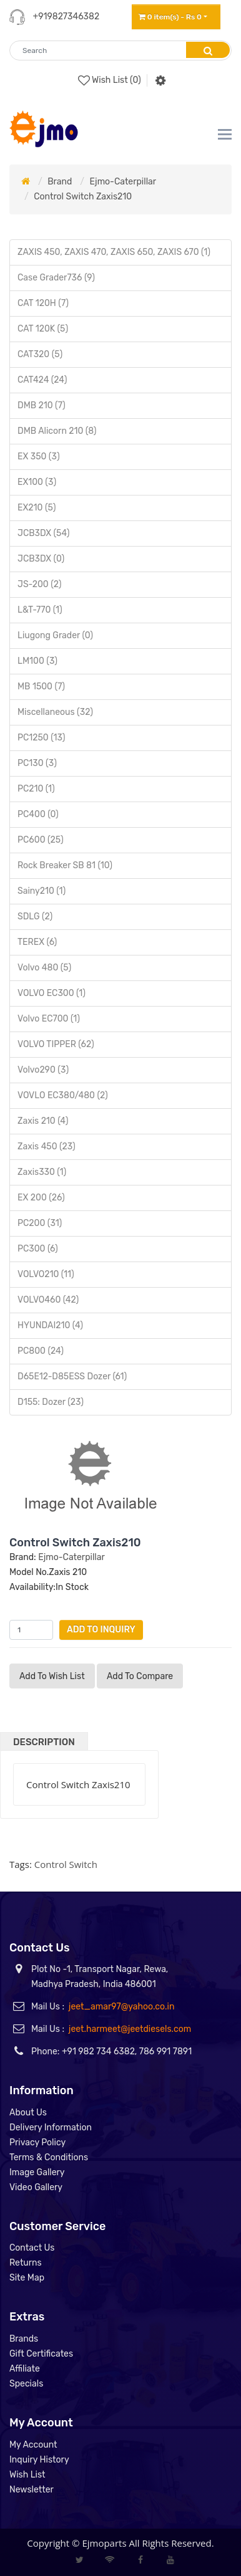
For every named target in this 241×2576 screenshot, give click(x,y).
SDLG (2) (34, 916)
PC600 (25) (40, 840)
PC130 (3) (37, 763)
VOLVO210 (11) (45, 1274)
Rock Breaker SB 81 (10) (64, 865)
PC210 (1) (36, 788)
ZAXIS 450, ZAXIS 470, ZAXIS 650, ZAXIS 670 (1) (113, 252)
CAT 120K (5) (42, 328)
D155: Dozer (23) (50, 1402)
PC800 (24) (40, 1351)
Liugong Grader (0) (55, 635)
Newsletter (31, 2489)
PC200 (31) (39, 1223)
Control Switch (65, 1864)
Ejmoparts (104, 2543)
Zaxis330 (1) (41, 1172)
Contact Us (31, 2248)
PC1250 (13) (41, 737)
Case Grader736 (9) (56, 277)
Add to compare (140, 1676)
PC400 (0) (38, 814)
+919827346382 (65, 16)
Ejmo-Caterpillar (122, 181)
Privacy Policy (37, 2142)
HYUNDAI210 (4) (50, 1325)
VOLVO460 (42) (48, 1300)
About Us (28, 2112)
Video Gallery (35, 2187)
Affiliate (24, 2368)
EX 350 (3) (38, 456)
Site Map (26, 2277)
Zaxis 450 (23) (46, 1146)
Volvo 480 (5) (44, 967)
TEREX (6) (37, 942)
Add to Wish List (52, 1676)
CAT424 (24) (42, 380)
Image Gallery (37, 2172)
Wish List (27, 2474)
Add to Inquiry (101, 1629)
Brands (23, 2339)
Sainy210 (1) (41, 891)
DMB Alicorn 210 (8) (57, 431)
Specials (26, 2383)
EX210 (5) (36, 507)
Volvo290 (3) (43, 1070)
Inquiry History (39, 2459)
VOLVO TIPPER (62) (55, 1044)
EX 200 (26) (41, 1197)
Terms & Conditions (48, 2157)
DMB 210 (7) (41, 405)
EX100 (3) (36, 482)
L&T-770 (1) (39, 610)
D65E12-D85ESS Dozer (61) (72, 1376)
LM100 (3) (37, 661)
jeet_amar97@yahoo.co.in (122, 2006)
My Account (33, 2445)
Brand (59, 181)
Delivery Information (50, 2127)
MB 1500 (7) (41, 686)
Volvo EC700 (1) (48, 1018)
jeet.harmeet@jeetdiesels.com (130, 2029)
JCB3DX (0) (40, 558)
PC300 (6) (37, 1248)
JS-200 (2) (39, 584)
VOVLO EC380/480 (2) (62, 1095)
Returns (25, 2263)
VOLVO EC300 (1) (51, 993)
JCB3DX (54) (43, 533)
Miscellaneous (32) (55, 712)
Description (44, 1742)
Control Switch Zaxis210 (83, 196)
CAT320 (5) (39, 354)
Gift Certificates (41, 2354)
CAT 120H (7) (43, 303)
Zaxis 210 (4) (42, 1121)
